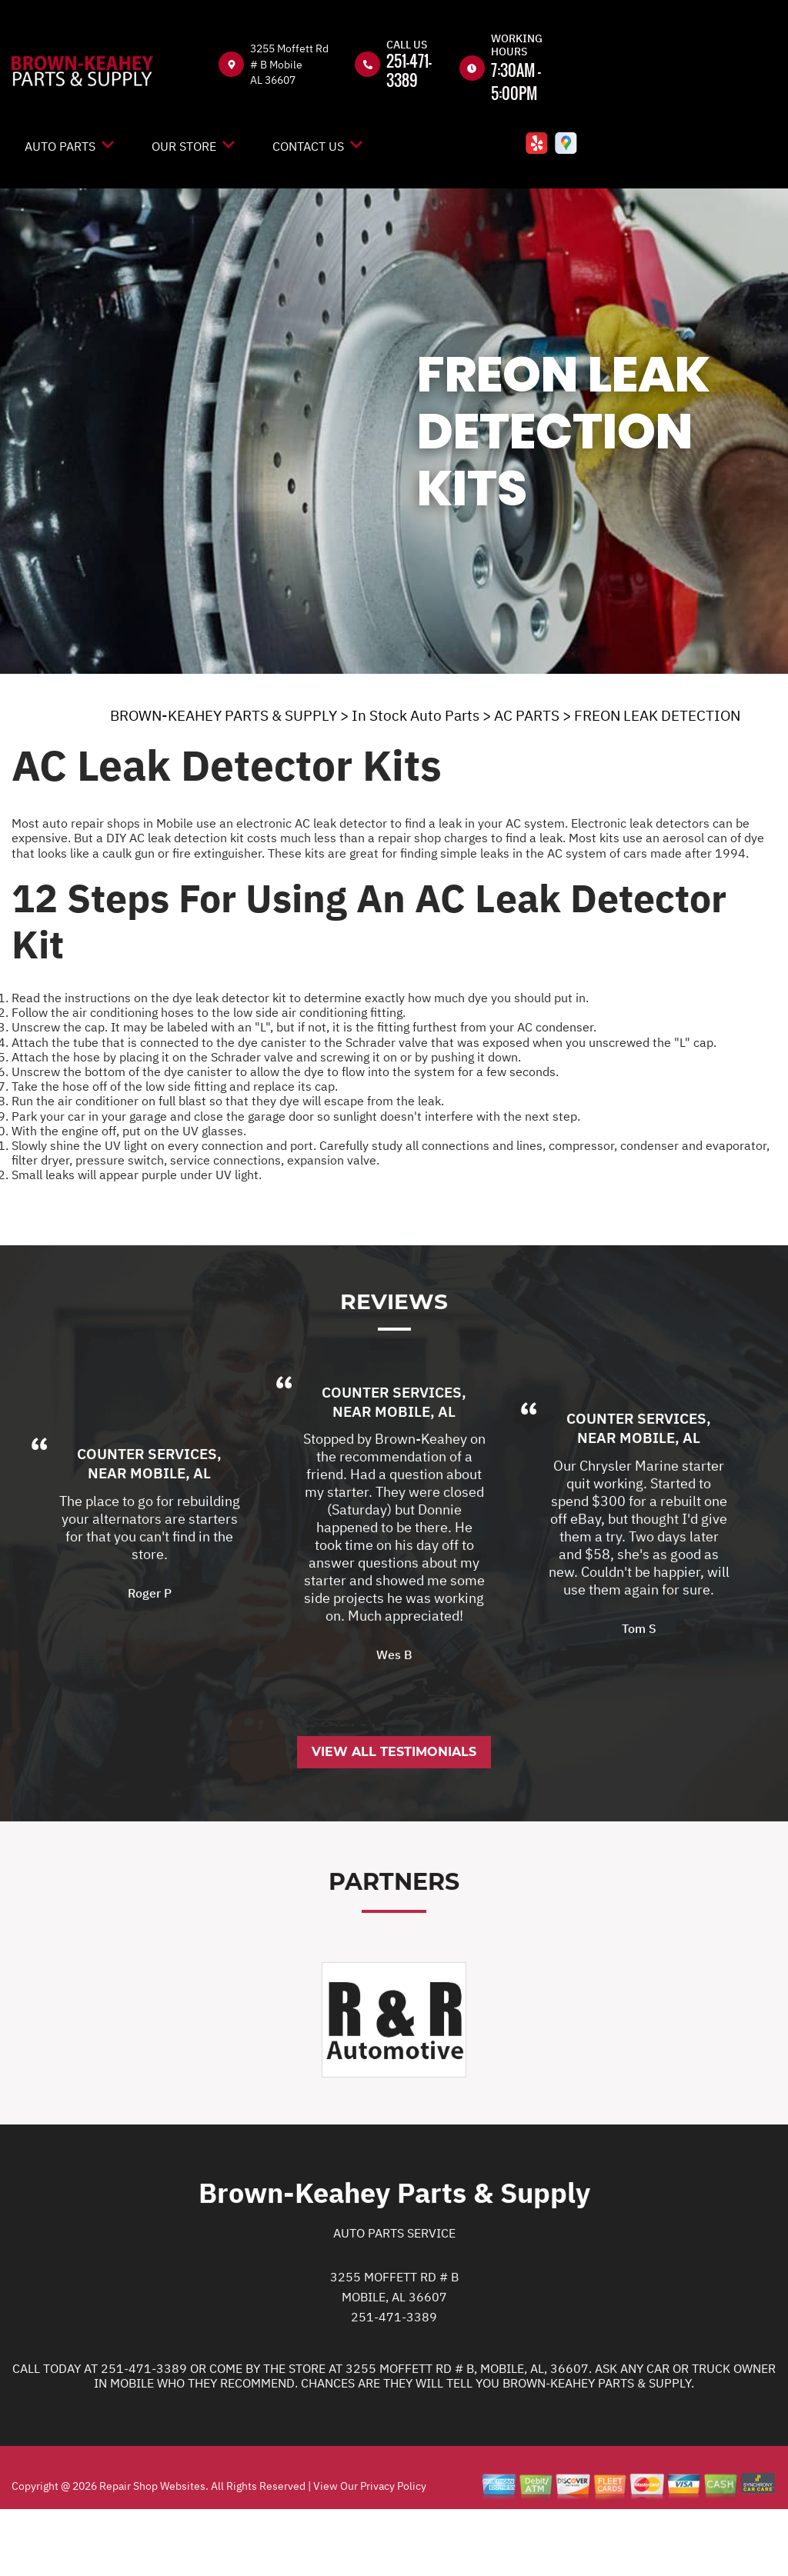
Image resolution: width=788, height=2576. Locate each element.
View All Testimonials (394, 1815)
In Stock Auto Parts (415, 715)
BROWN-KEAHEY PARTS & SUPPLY (223, 715)
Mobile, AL (170, 1536)
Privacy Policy (393, 2548)
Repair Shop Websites (151, 2548)
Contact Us (308, 146)
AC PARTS (526, 715)
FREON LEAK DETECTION (657, 715)
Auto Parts (60, 146)
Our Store (184, 146)
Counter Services (147, 1517)
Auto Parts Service (394, 2296)
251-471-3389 (409, 70)
